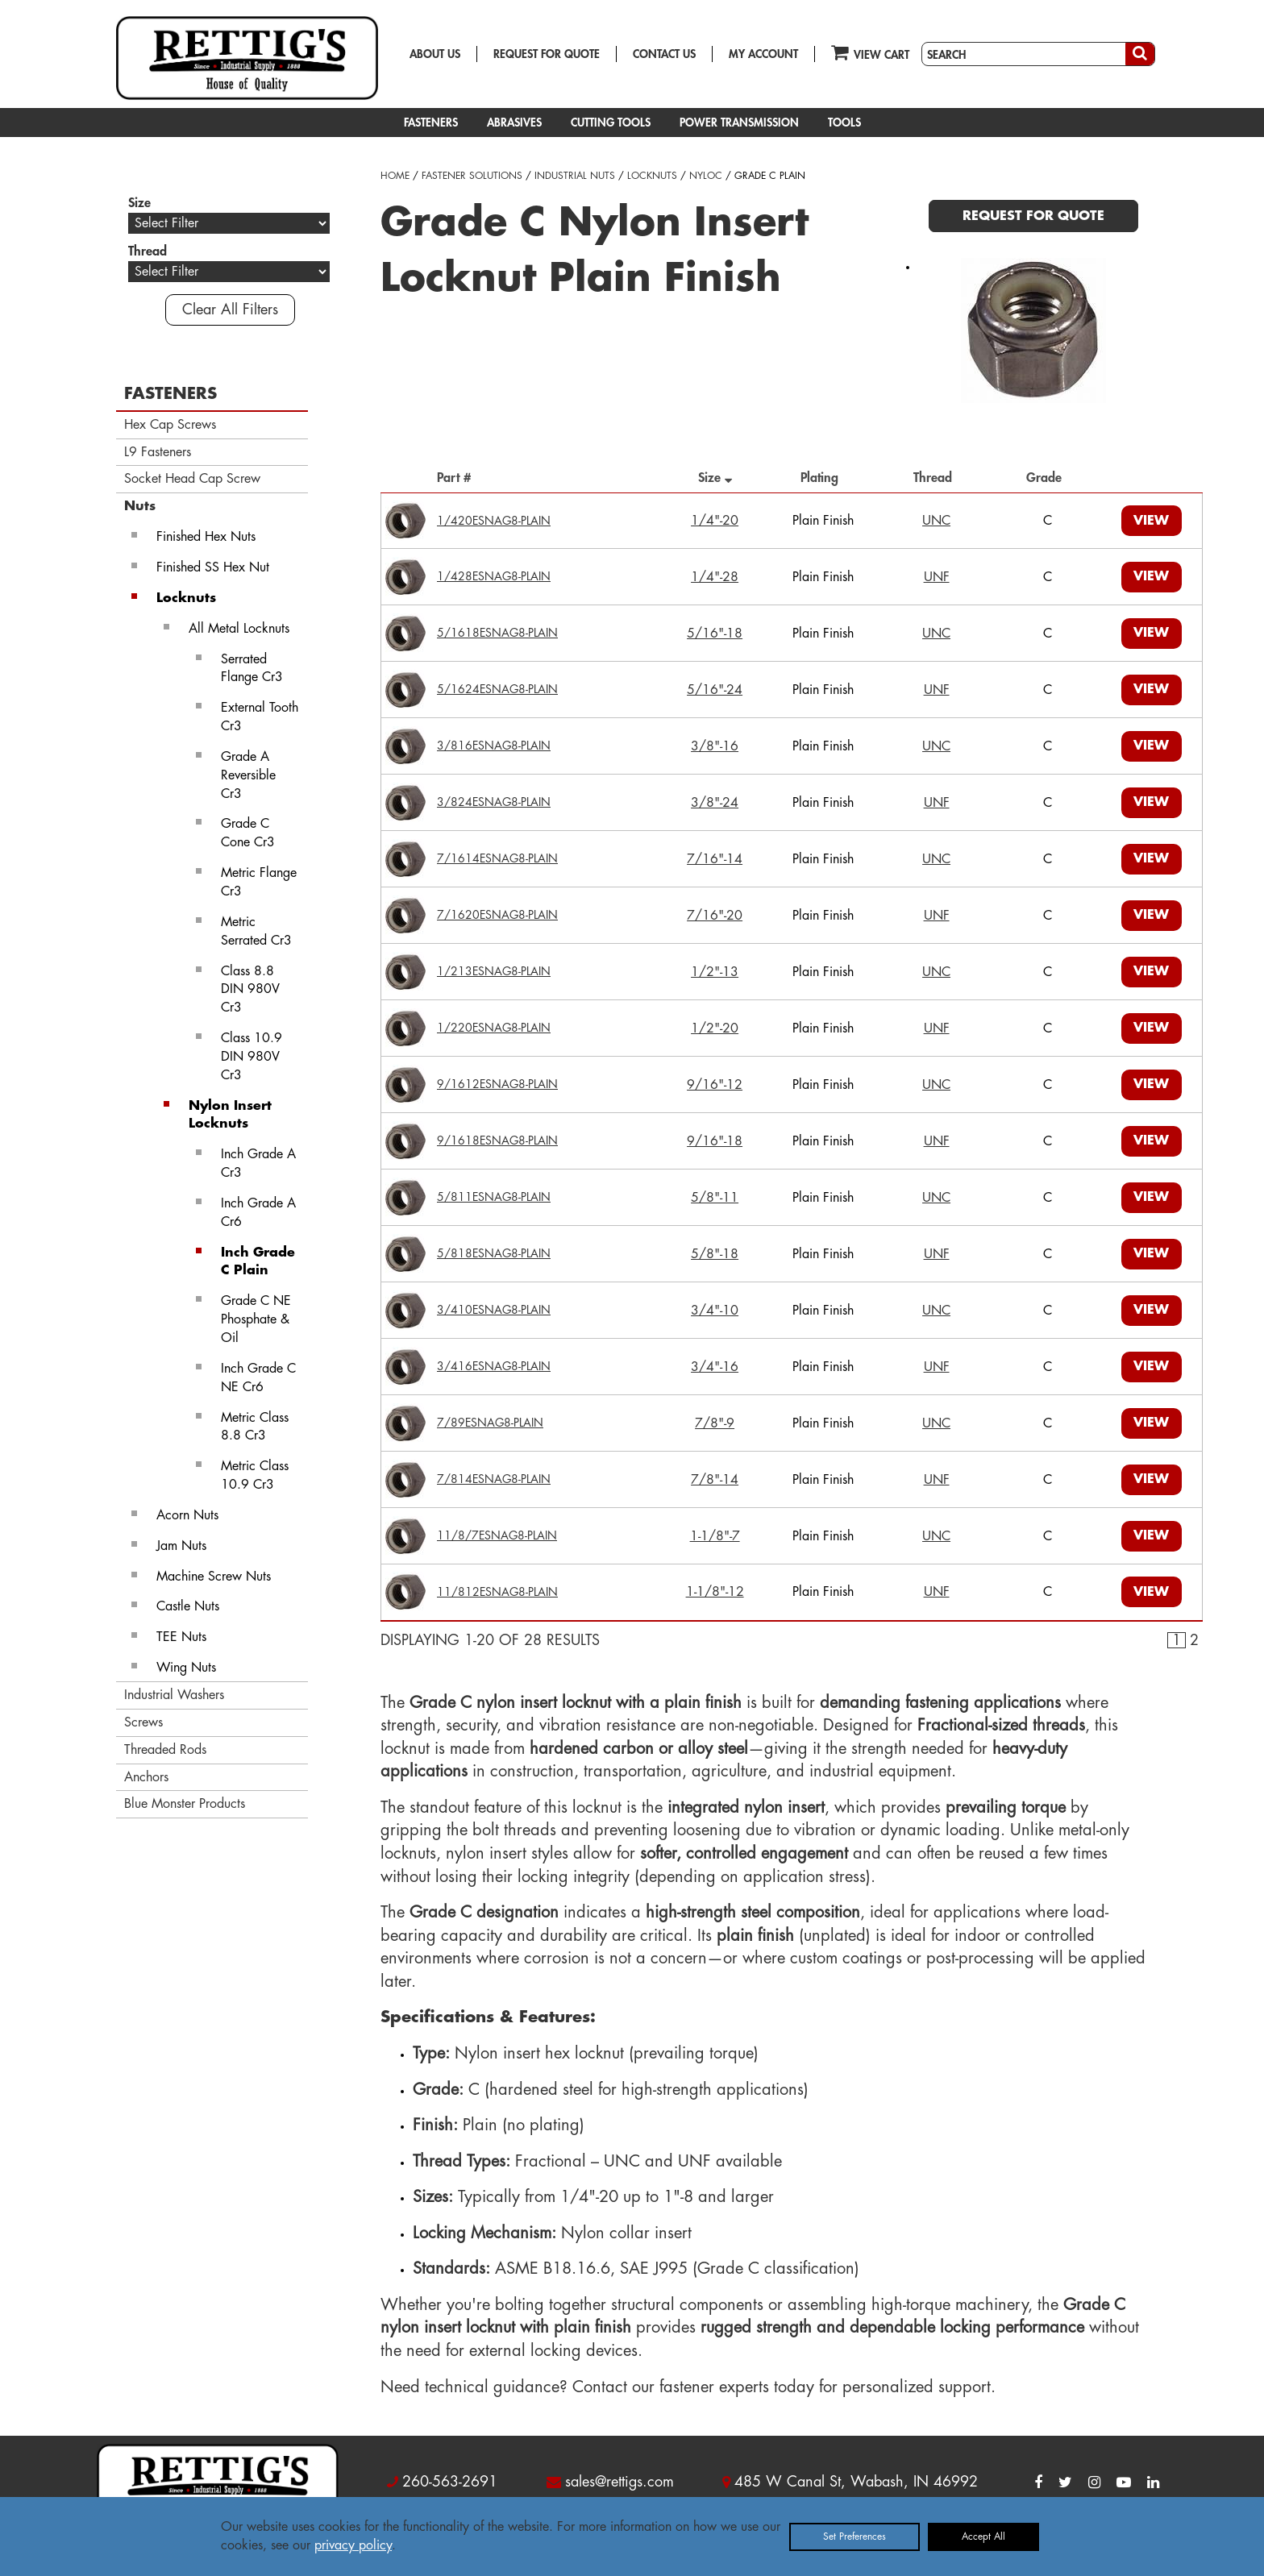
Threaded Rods (165, 1749)
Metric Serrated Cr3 (256, 931)
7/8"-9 (714, 1423)
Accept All (983, 2536)
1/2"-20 (714, 1028)
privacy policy (353, 2545)
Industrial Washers (174, 1695)
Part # (458, 478)
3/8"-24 (714, 802)
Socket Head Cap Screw (192, 478)
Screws (143, 1722)
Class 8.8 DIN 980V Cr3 (250, 990)
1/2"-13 (714, 972)
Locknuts (186, 598)
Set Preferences (854, 2536)
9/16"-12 (714, 1084)
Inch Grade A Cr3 (258, 1163)
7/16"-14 (714, 859)
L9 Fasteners (157, 452)
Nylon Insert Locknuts (230, 1115)
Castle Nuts (187, 1606)
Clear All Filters (230, 309)
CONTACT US (664, 54)
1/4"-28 (714, 577)
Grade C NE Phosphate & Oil (256, 1319)
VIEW (1151, 520)
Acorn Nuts (187, 1515)
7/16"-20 (714, 915)
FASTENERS (431, 122)
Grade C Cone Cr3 (248, 833)
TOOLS (844, 122)
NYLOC (705, 176)
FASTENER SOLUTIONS (472, 176)
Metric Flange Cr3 (259, 882)
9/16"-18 (714, 1141)
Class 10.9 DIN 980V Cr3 (251, 1057)
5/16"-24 (714, 689)
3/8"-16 (714, 746)
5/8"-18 (714, 1254)
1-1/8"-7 (715, 1536)
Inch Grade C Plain (258, 1262)
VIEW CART (870, 52)
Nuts (140, 506)
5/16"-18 (714, 633)
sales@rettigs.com (619, 2481)
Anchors (146, 1777)
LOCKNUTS (652, 176)
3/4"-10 (714, 1310)
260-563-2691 (449, 2481)
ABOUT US (435, 54)
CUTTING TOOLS (611, 122)
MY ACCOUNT (763, 54)
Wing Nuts (186, 1667)
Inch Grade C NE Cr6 (258, 1378)
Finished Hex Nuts (206, 536)
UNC (936, 520)
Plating (823, 478)
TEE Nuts (181, 1637)
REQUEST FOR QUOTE (546, 54)
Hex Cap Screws (170, 424)
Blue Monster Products (184, 1803)
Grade (1048, 478)
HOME (395, 176)
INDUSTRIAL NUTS (574, 176)
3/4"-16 (714, 1367)
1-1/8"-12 (715, 1591)
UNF (937, 577)
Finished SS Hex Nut (212, 567)
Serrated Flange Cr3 (252, 668)
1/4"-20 (714, 520)
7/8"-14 (714, 1479)
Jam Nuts (181, 1545)
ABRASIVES (514, 122)
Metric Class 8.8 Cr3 (255, 1427)
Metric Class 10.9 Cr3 (255, 1475)
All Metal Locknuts (239, 628)
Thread (936, 478)
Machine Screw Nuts (213, 1576)
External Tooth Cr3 (259, 717)
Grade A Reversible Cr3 (248, 775)
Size (715, 477)
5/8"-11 (714, 1197)
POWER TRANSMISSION (739, 122)
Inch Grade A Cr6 (258, 1212)
